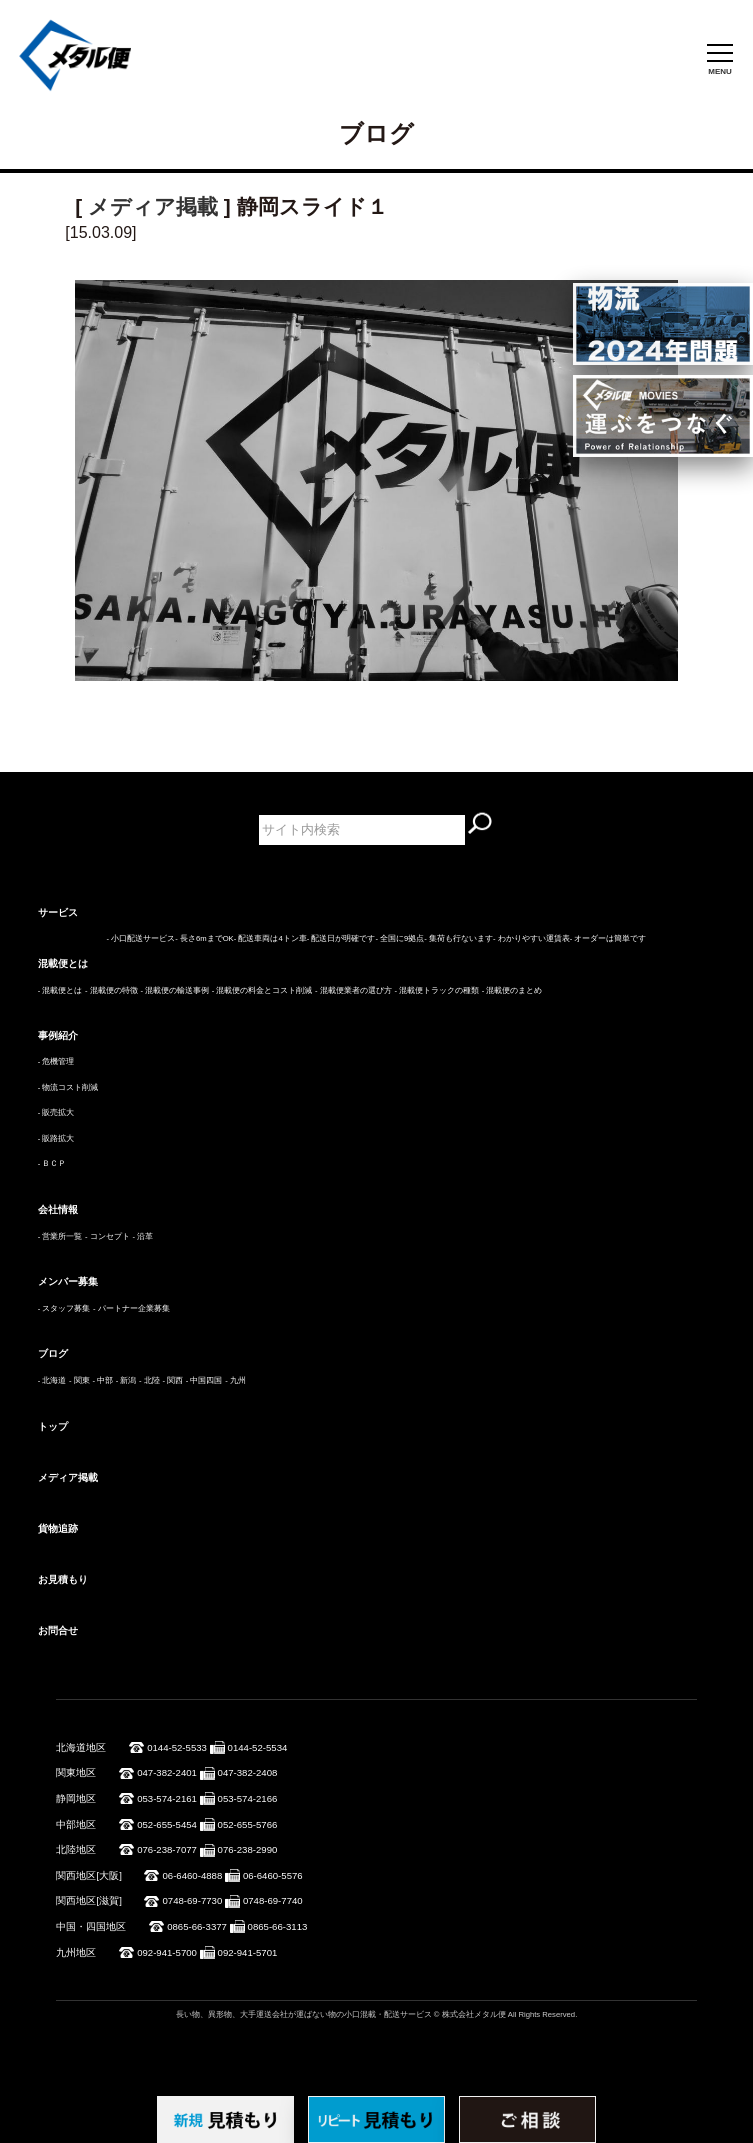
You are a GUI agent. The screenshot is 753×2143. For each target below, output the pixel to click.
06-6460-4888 (192, 1875)
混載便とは (63, 963)
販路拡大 (58, 1138)
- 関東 (79, 1380)
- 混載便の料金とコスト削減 (262, 990)
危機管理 (58, 1061)
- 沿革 (142, 1236)
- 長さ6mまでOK (204, 938)
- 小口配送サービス (141, 938)
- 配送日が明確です (341, 938)
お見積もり (63, 1579)
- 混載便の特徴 (111, 990)
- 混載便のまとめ (512, 990)
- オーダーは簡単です (608, 938)
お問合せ (58, 1630)
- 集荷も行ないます (458, 938)
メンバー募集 (68, 1281)
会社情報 (58, 1209)
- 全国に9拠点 (399, 938)
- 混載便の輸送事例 (174, 990)
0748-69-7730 (192, 1900)
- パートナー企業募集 (131, 1308)
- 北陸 (149, 1380)
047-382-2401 (167, 1772)
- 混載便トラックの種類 (436, 990)
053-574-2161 (167, 1798)
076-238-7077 (167, 1849)
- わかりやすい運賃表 (531, 938)
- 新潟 (126, 1380)
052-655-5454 (167, 1824)
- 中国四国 (204, 1380)
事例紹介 (58, 1035)
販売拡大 (58, 1112)
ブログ (53, 1353)
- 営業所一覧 (60, 1236)
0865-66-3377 (197, 1926)
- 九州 (235, 1380)
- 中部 (102, 1380)
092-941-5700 (167, 1952)
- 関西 (172, 1380)
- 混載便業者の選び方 (353, 990)
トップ (53, 1426)
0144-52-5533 (177, 1747)
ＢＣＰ (54, 1163)
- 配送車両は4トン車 (270, 938)
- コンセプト (107, 1236)
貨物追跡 (58, 1528)
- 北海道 (52, 1380)
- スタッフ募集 (64, 1308)
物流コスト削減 (70, 1087)
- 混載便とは (60, 990)
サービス (58, 912)
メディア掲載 (153, 206)
